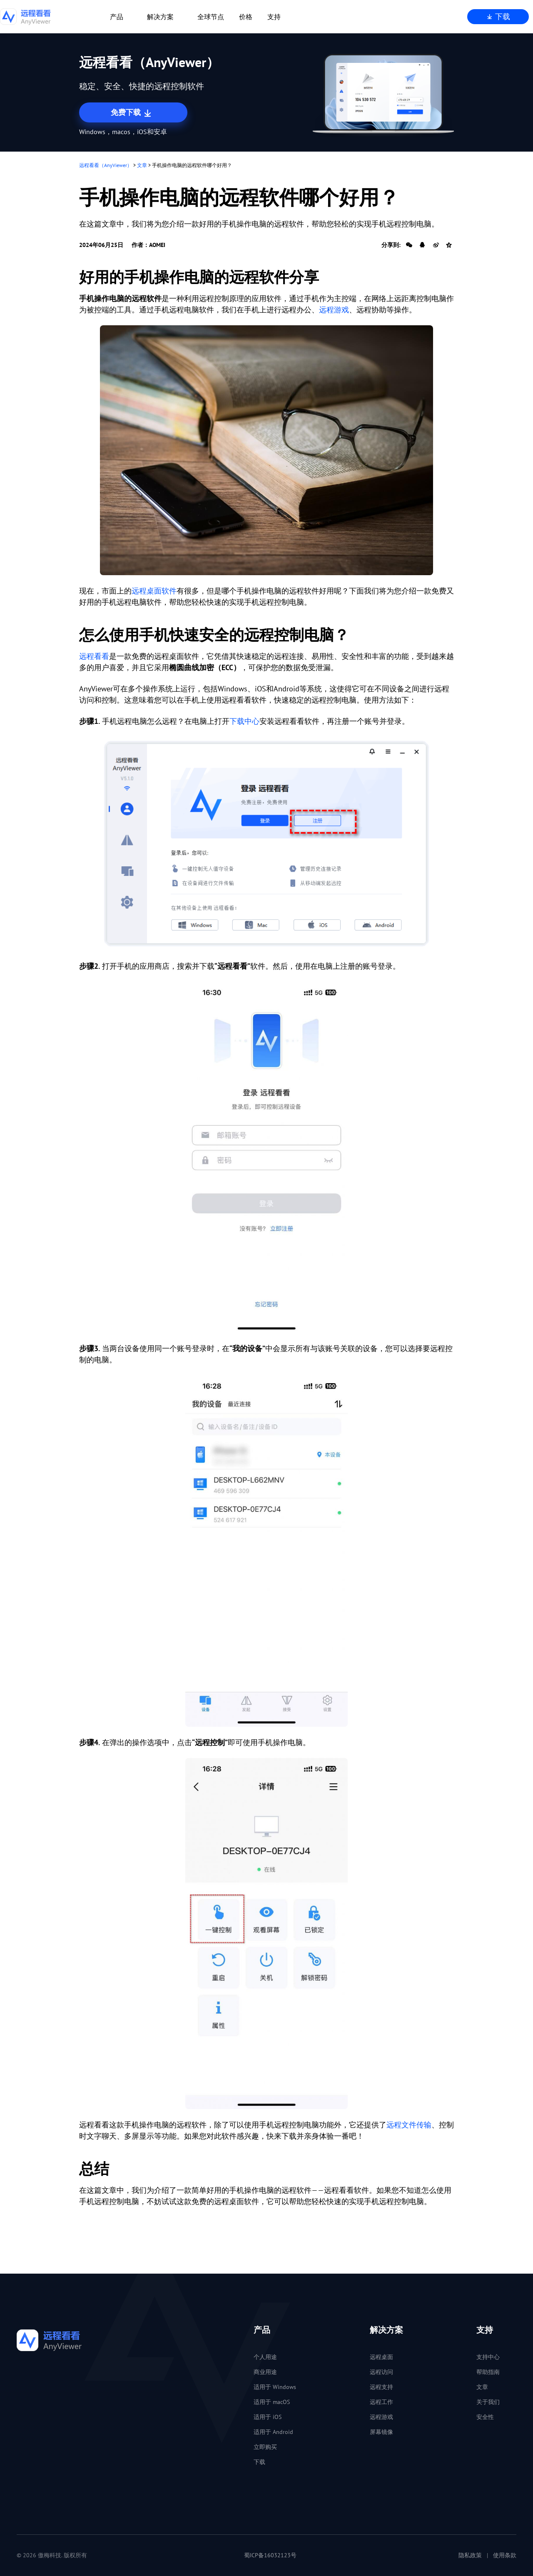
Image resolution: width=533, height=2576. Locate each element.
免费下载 (132, 112)
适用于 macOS (272, 2402)
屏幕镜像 (381, 2432)
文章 (142, 165)
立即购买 (265, 2447)
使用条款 (504, 2555)
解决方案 (160, 16)
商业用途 (265, 2372)
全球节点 (210, 16)
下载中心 (244, 721)
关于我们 (488, 2402)
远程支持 (381, 2387)
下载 (498, 16)
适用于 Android (273, 2432)
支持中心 (488, 2357)
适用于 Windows (275, 2387)
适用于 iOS (267, 2417)
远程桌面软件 (154, 591)
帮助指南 (488, 2372)
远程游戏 (334, 309)
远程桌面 (381, 2357)
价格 (245, 16)
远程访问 (381, 2372)
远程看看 (94, 656)
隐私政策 (470, 2555)
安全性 (485, 2417)
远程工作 (381, 2402)
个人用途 (265, 2357)
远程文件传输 (408, 2125)
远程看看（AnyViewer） (105, 165)
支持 (274, 16)
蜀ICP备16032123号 (270, 2555)
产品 (116, 16)
